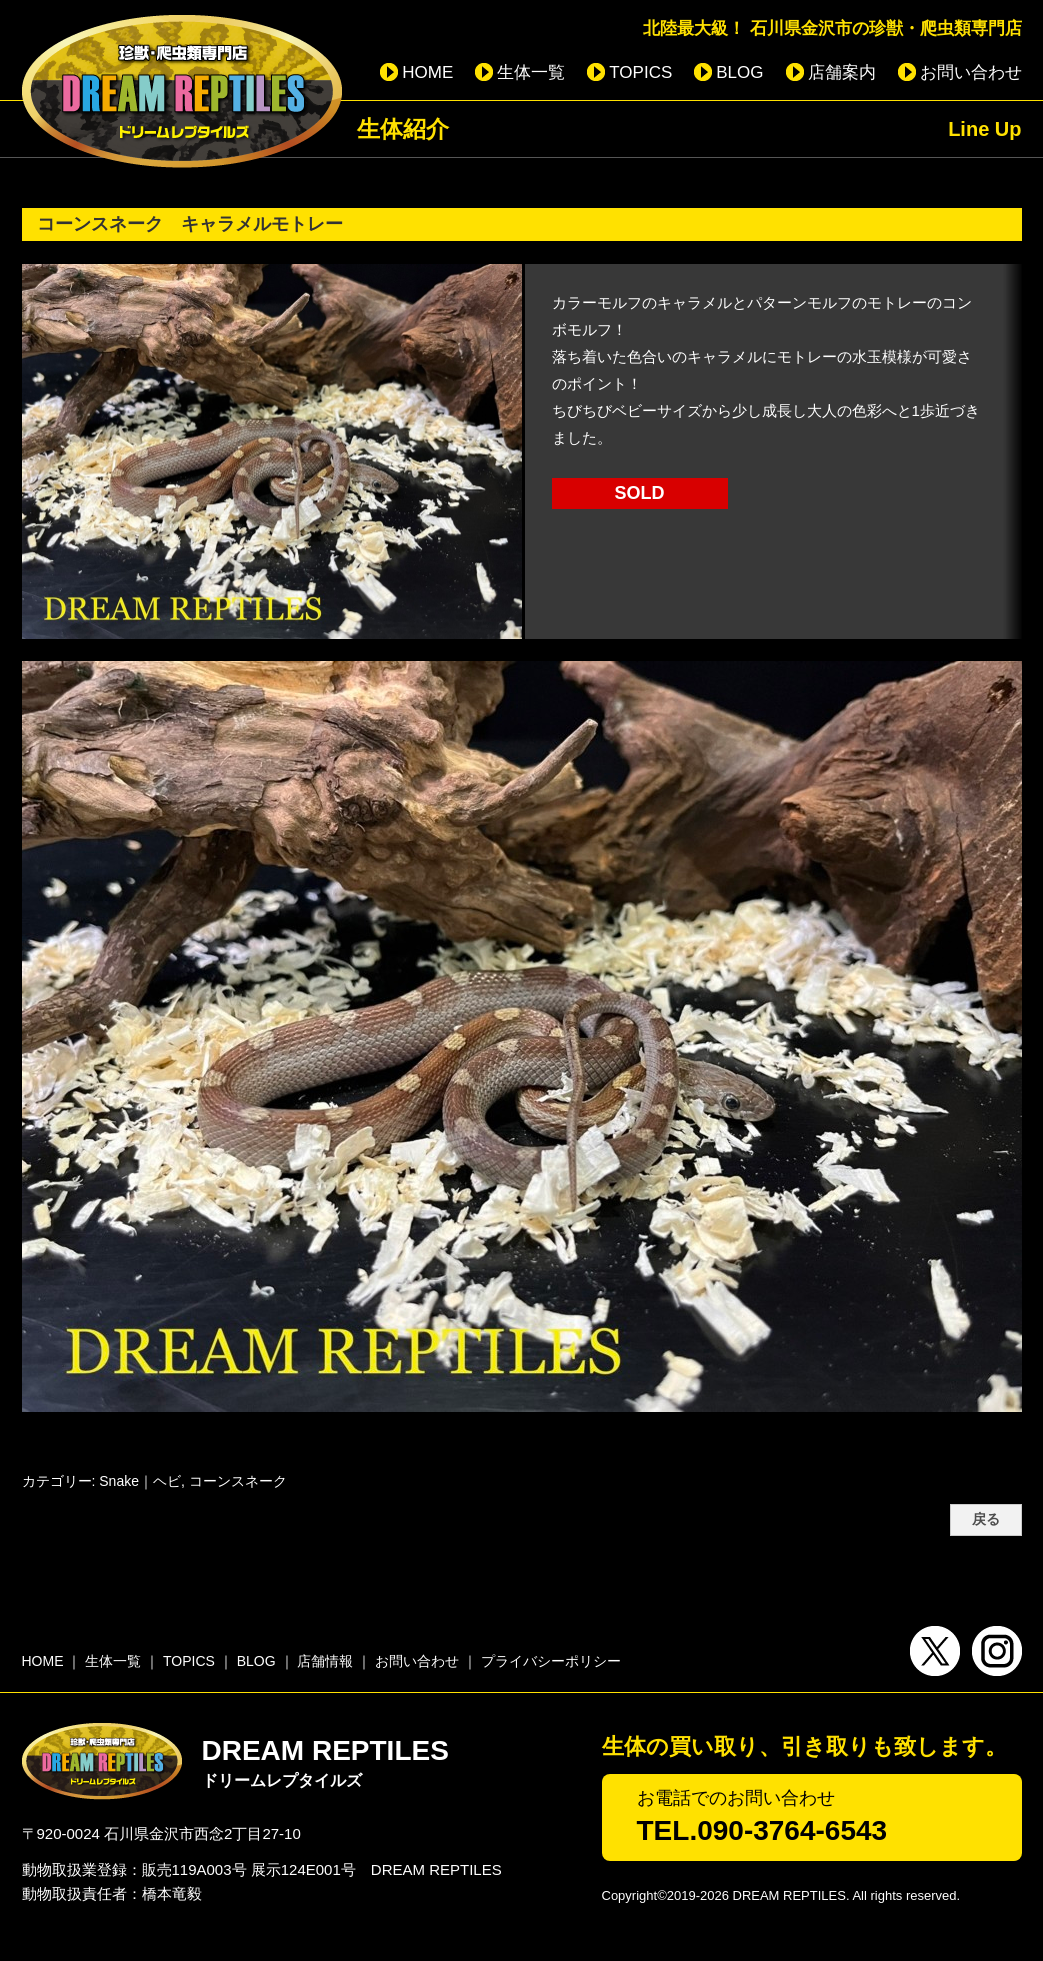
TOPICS (640, 72)
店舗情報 (325, 1661)
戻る (986, 1519)
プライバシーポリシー (551, 1661)
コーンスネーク (238, 1481)
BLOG (739, 72)
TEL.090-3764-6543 (762, 1830)
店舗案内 (842, 72)
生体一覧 (531, 72)
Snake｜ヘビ (140, 1481)
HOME (427, 72)
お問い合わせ (971, 72)
